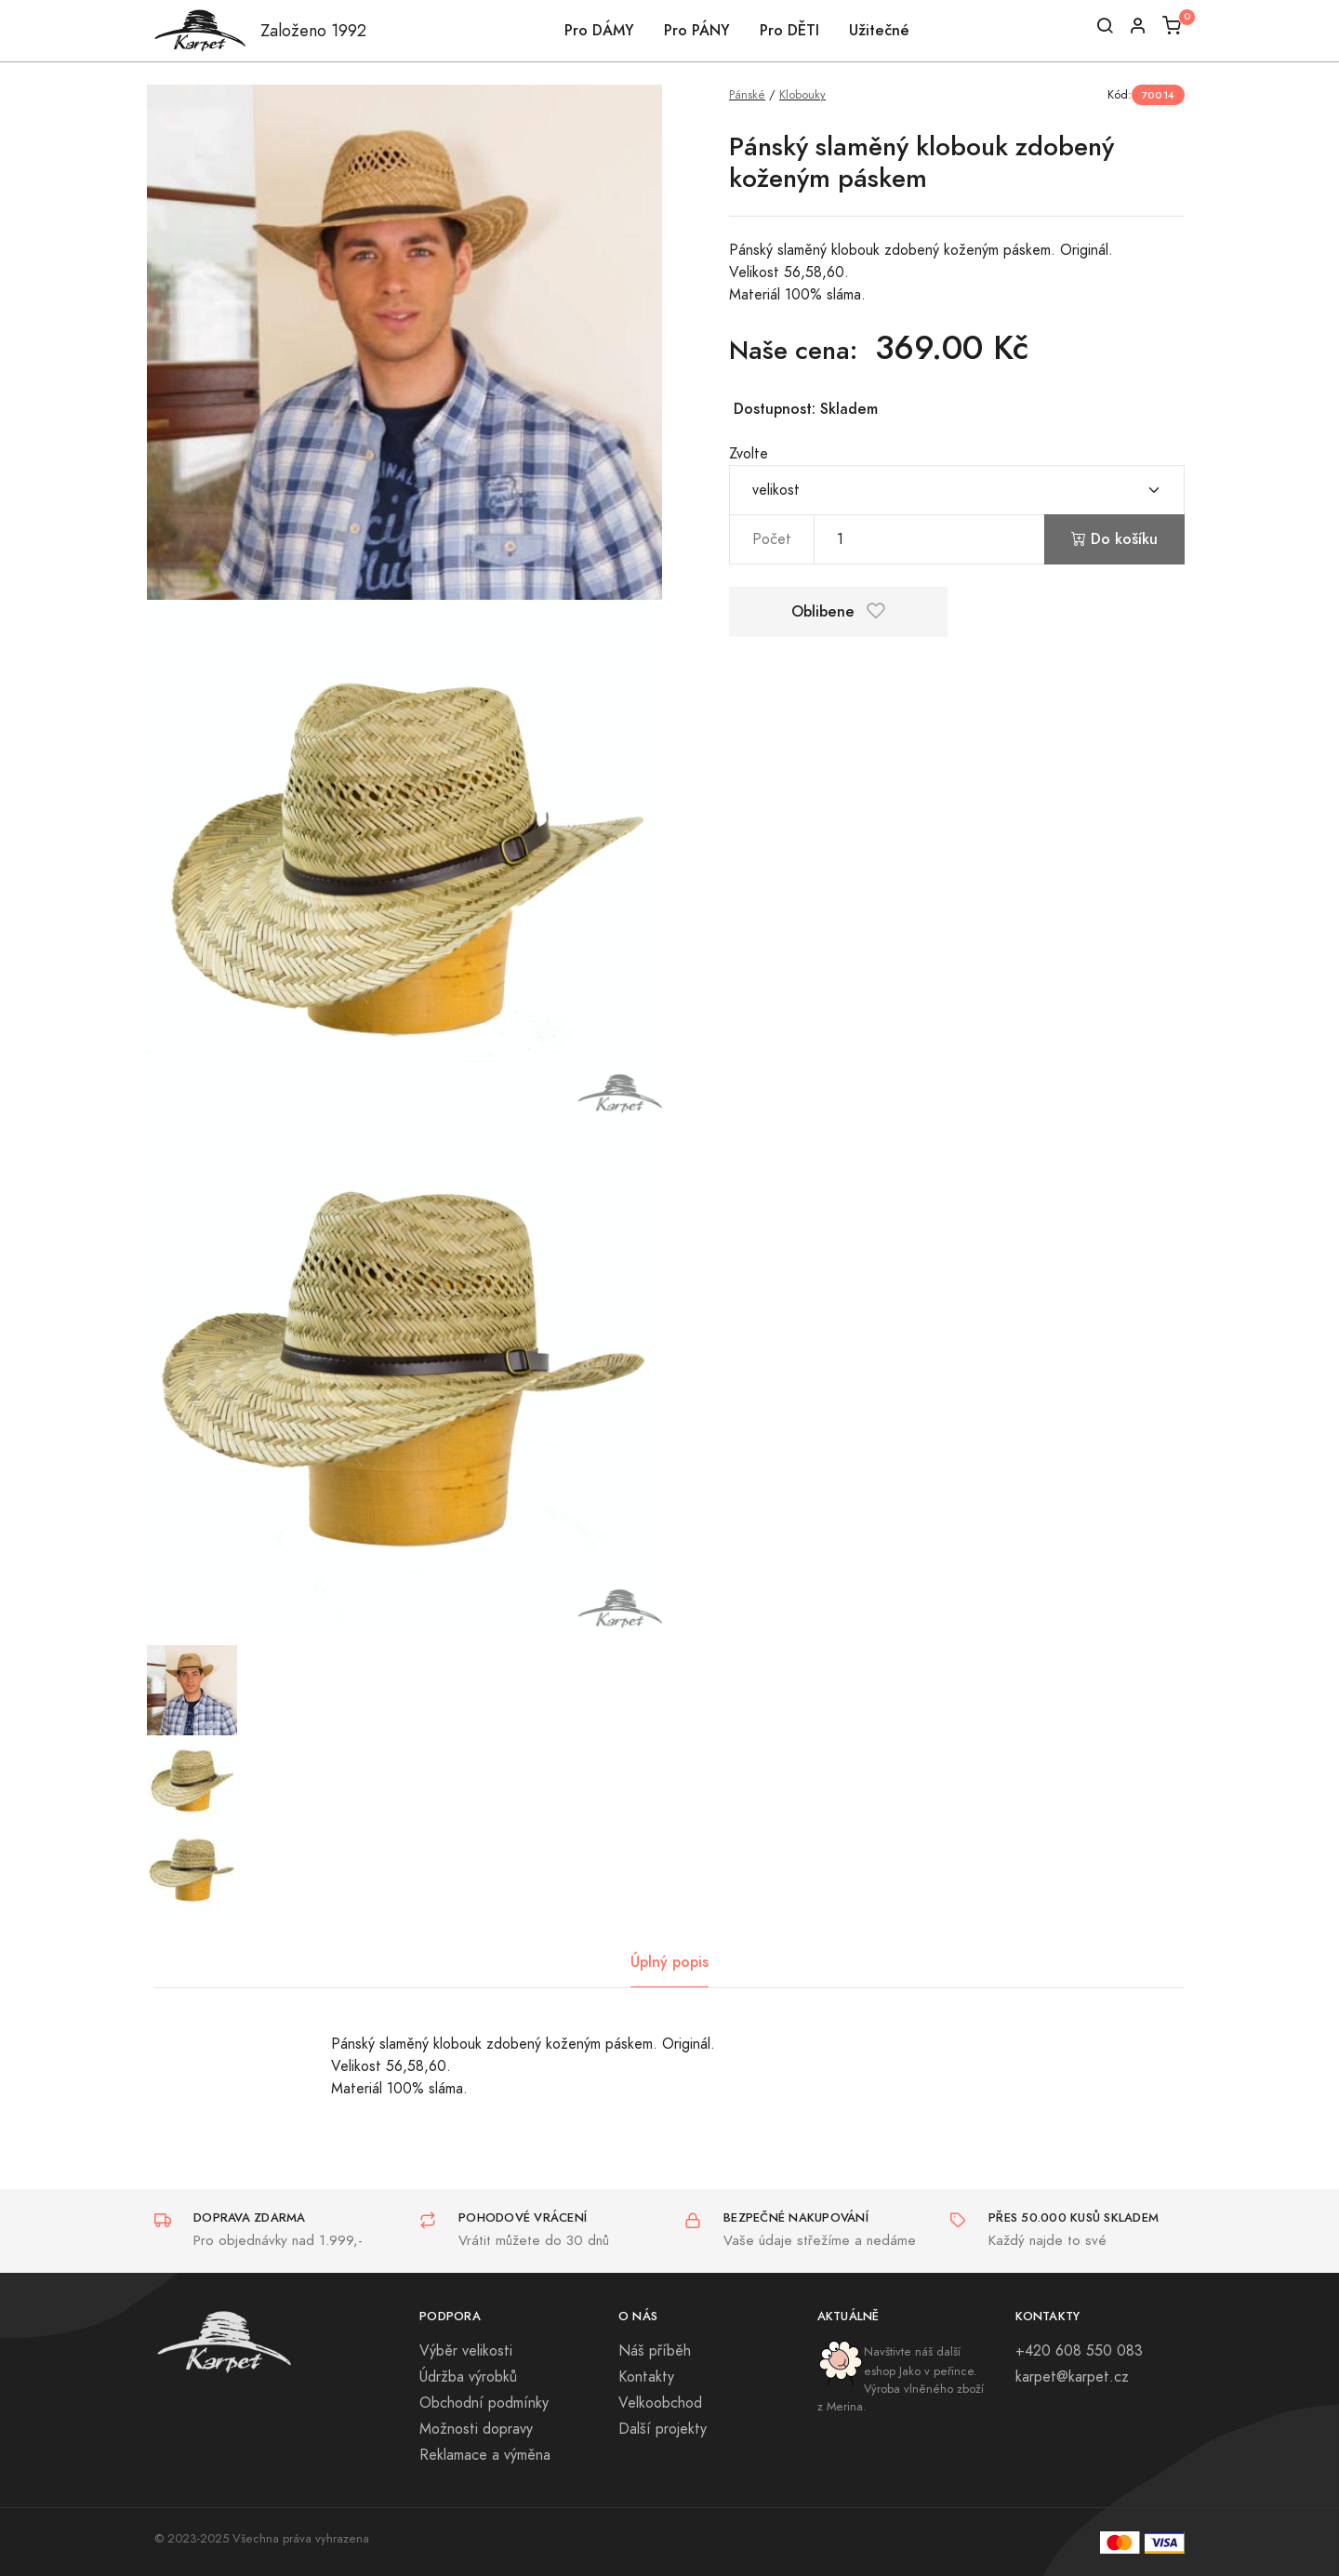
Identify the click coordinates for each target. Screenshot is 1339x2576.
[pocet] (929, 539)
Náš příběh (654, 2351)
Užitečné (879, 30)
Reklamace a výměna (484, 2455)
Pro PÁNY (697, 30)
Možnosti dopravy (476, 2429)
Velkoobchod (660, 2403)
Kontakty (646, 2377)
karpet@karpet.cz (1072, 2377)
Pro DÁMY (599, 30)
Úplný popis (669, 1961)
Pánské (747, 94)
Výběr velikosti (465, 2351)
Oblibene (838, 611)
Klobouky (802, 94)
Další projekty (662, 2429)
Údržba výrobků (468, 2377)
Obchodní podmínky (484, 2403)
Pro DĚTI (789, 30)
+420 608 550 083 (1079, 2351)
